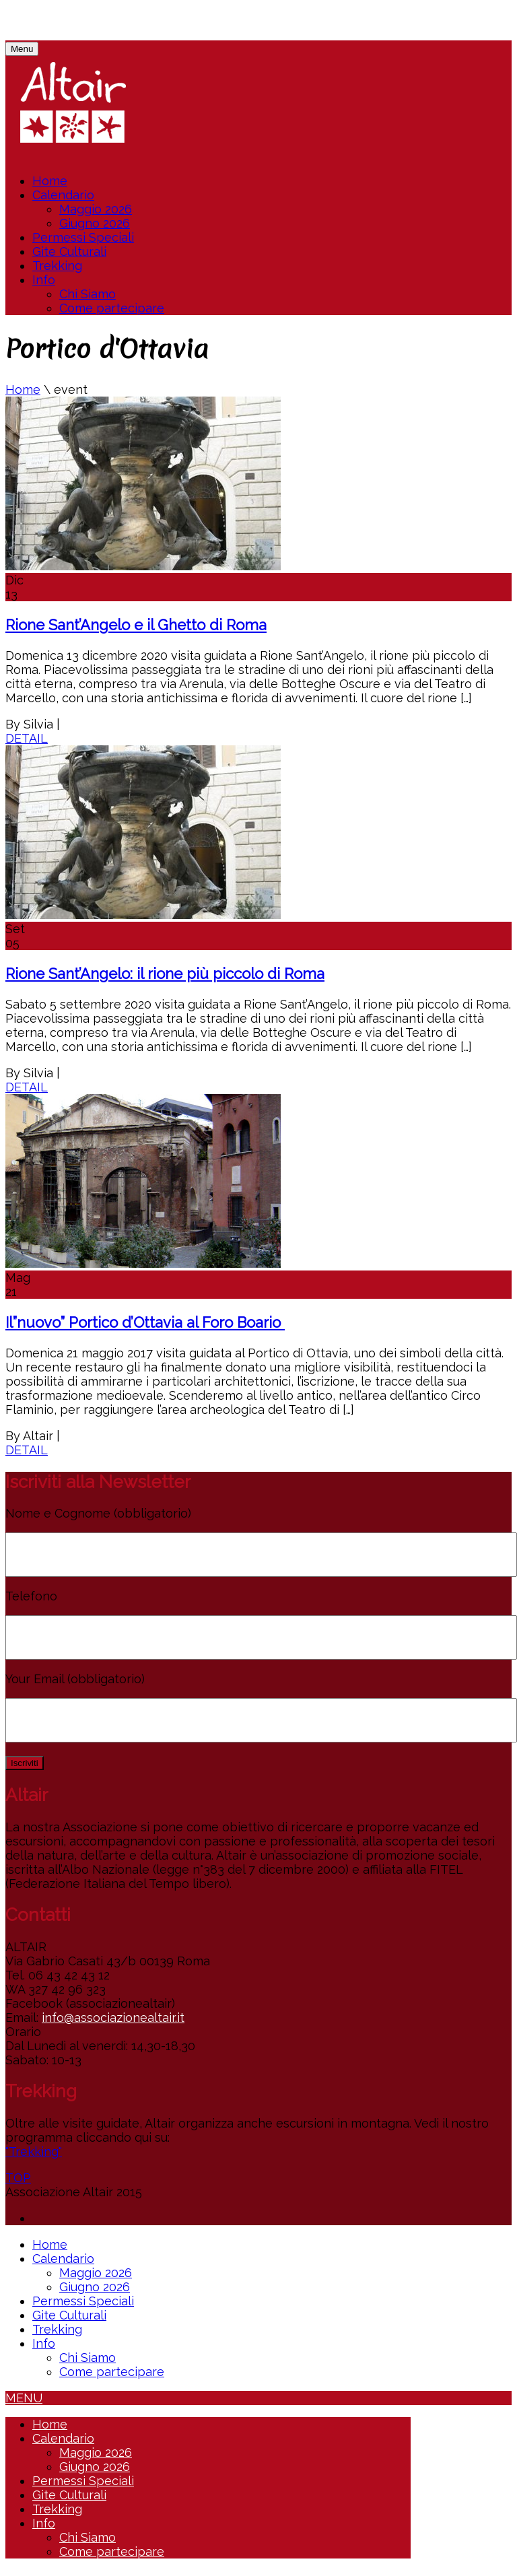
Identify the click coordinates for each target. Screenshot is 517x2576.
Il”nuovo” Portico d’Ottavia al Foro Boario (145, 1322)
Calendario (63, 195)
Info (43, 280)
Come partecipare (111, 308)
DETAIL (26, 738)
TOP (18, 2178)
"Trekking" (33, 2151)
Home (49, 181)
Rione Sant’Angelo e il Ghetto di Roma (136, 625)
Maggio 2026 (95, 209)
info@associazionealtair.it (113, 2017)
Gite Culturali (69, 251)
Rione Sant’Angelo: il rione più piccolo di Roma (164, 973)
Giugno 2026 (94, 223)
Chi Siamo (87, 294)
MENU (23, 2398)
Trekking (57, 266)
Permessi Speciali (83, 237)
